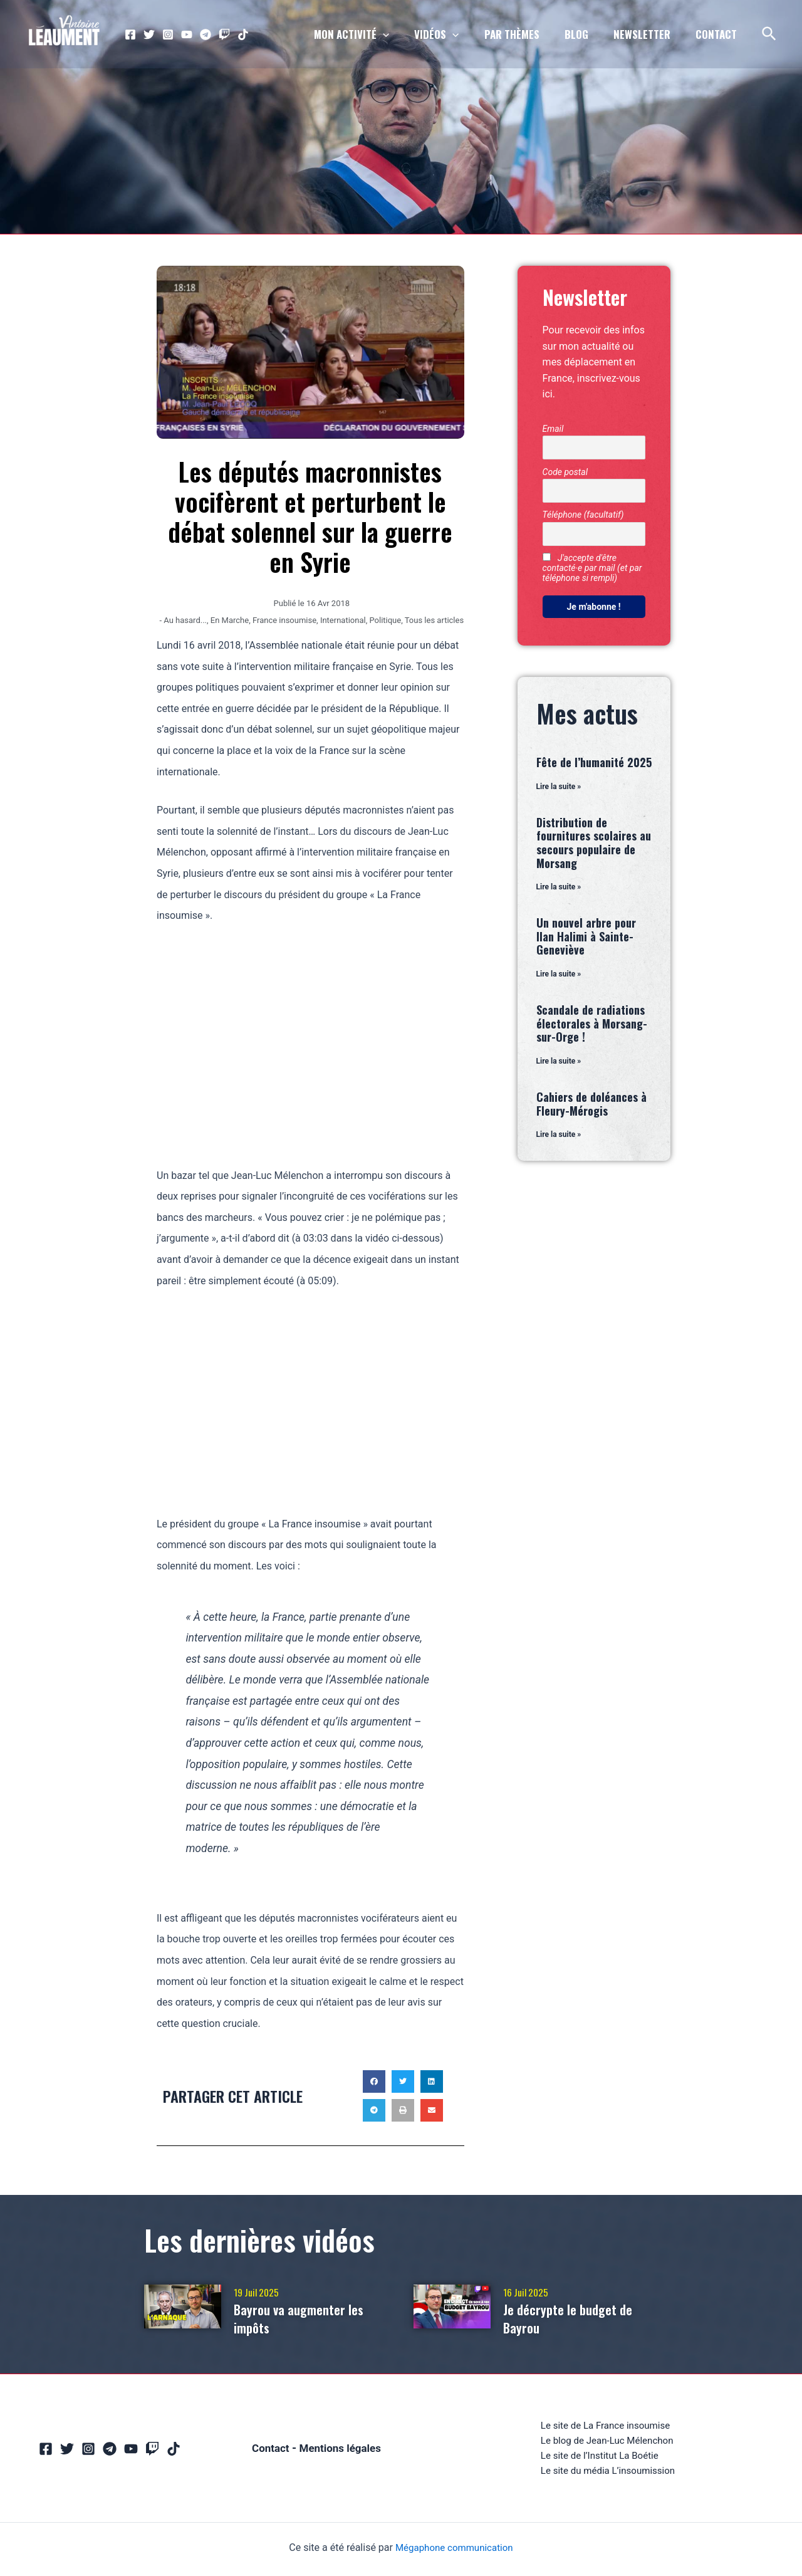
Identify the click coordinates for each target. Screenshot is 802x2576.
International (343, 619)
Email (553, 429)
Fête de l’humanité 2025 (594, 762)
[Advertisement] (310, 1034)
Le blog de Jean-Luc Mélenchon (606, 2442)
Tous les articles (434, 619)
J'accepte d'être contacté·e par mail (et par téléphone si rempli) (592, 568)
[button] (374, 2081)
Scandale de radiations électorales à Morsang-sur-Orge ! (591, 1026)
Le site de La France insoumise (605, 2426)
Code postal (565, 472)
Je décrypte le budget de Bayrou (577, 2317)
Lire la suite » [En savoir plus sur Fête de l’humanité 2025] (558, 786)
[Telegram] (205, 34)
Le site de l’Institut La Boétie (599, 2458)
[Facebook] (130, 34)
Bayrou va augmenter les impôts (308, 2317)
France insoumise (284, 619)
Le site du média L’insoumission (607, 2473)
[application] (403, 34)
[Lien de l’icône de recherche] (770, 34)
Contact (268, 2449)
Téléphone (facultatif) (583, 515)
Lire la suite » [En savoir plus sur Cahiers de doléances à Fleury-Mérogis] (558, 1138)
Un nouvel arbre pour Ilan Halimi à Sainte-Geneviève (586, 938)
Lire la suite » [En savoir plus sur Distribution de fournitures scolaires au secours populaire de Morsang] (558, 888)
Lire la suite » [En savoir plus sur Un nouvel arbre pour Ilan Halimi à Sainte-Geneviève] (558, 975)
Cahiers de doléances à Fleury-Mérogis (591, 1107)
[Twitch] (224, 34)
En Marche (230, 619)
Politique (385, 619)
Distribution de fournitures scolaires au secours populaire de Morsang (593, 843)
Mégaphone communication (454, 2551)
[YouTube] (186, 34)
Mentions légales (341, 2449)
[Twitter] (149, 34)
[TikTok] (243, 34)
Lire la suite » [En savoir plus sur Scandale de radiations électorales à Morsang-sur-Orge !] (558, 1063)
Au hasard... (185, 619)
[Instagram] (168, 34)
